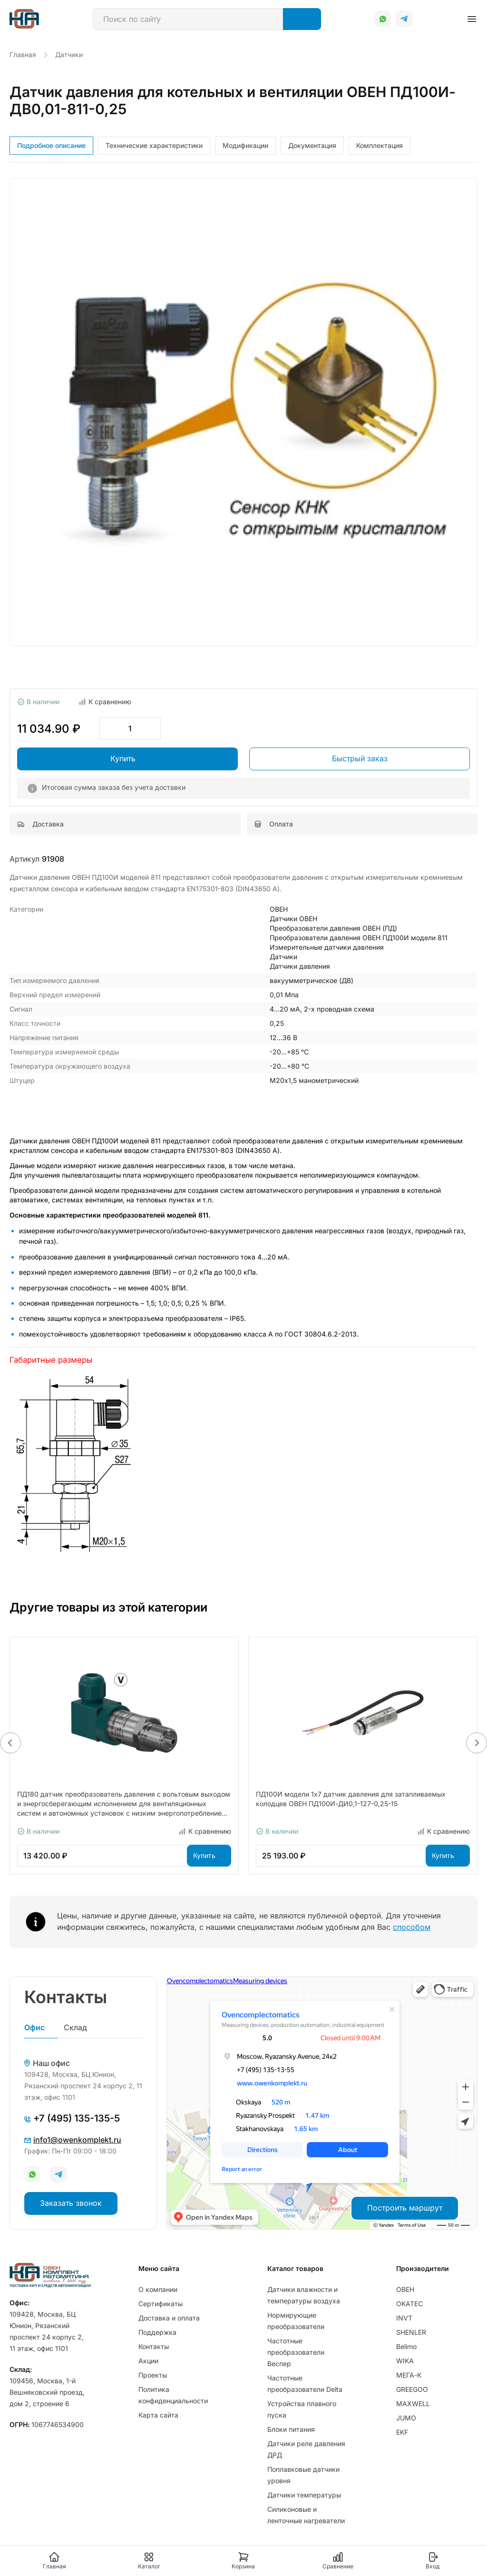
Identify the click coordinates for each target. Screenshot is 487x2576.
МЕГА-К (408, 2375)
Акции (148, 2361)
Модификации (245, 145)
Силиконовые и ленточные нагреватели (306, 2515)
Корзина (243, 2560)
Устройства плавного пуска (301, 2409)
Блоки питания (291, 2429)
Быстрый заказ (360, 758)
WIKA (405, 2361)
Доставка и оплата (169, 2318)
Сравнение (337, 2560)
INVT (404, 2318)
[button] (10, 1742)
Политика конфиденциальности (173, 2395)
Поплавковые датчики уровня (303, 2475)
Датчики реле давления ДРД (306, 2449)
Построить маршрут (404, 2207)
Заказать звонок (71, 2203)
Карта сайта (158, 2415)
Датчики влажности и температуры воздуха (303, 2295)
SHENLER (411, 2332)
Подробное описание (51, 145)
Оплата (273, 824)
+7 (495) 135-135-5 (72, 2118)
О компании (157, 2289)
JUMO (406, 2418)
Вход (432, 2560)
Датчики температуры (304, 2495)
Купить (123, 758)
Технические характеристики (154, 145)
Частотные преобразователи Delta (304, 2383)
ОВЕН (405, 2289)
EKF (402, 2432)
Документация (312, 145)
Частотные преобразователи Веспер (295, 2352)
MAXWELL (413, 2403)
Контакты (153, 2346)
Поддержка (157, 2332)
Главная (54, 2560)
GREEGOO (412, 2389)
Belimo (406, 2346)
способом (411, 1927)
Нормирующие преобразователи (295, 2320)
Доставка (40, 824)
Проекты (152, 2375)
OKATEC (409, 2304)
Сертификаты (160, 2304)
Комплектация (379, 145)
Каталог (149, 2560)
